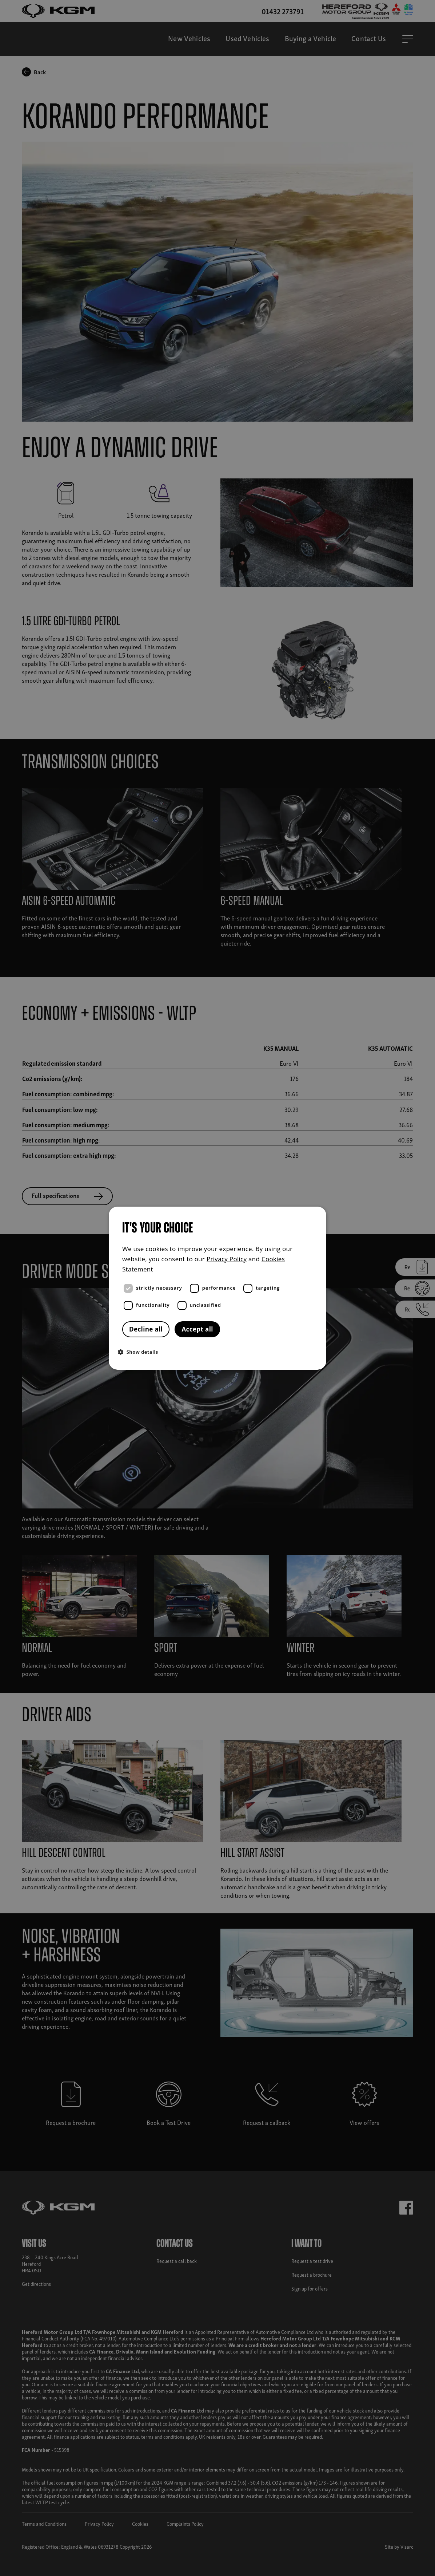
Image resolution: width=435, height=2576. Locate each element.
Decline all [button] (146, 1329)
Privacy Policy (227, 1258)
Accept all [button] (197, 1329)
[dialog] (217, 1288)
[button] (219, 1351)
